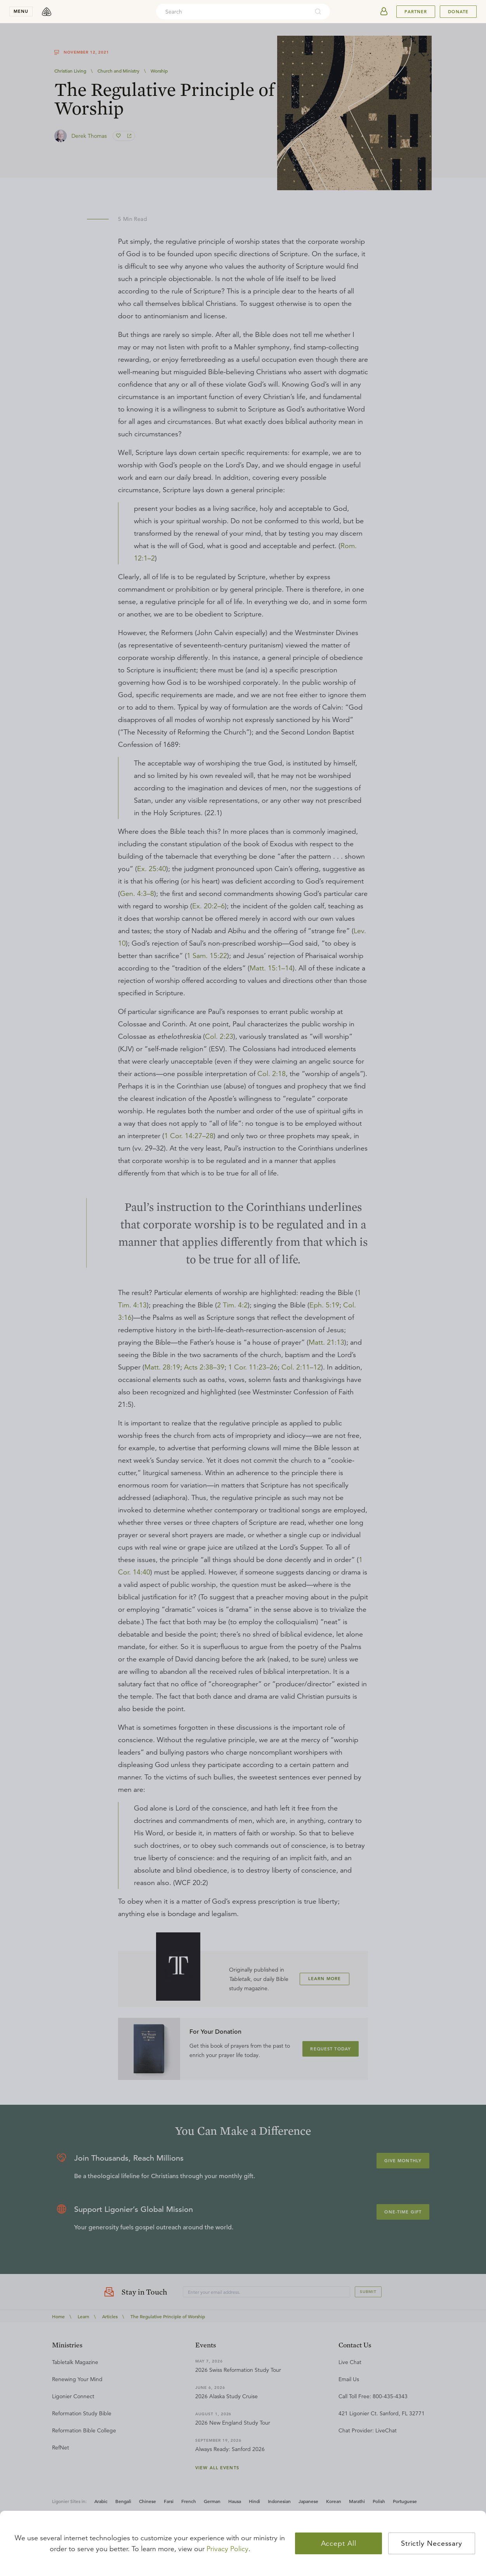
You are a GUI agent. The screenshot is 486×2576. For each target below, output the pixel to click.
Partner (415, 11)
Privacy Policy (227, 2549)
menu (21, 11)
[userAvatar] (384, 11)
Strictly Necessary (431, 2543)
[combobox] (232, 11)
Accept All (338, 2543)
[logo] (46, 11)
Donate (458, 11)
